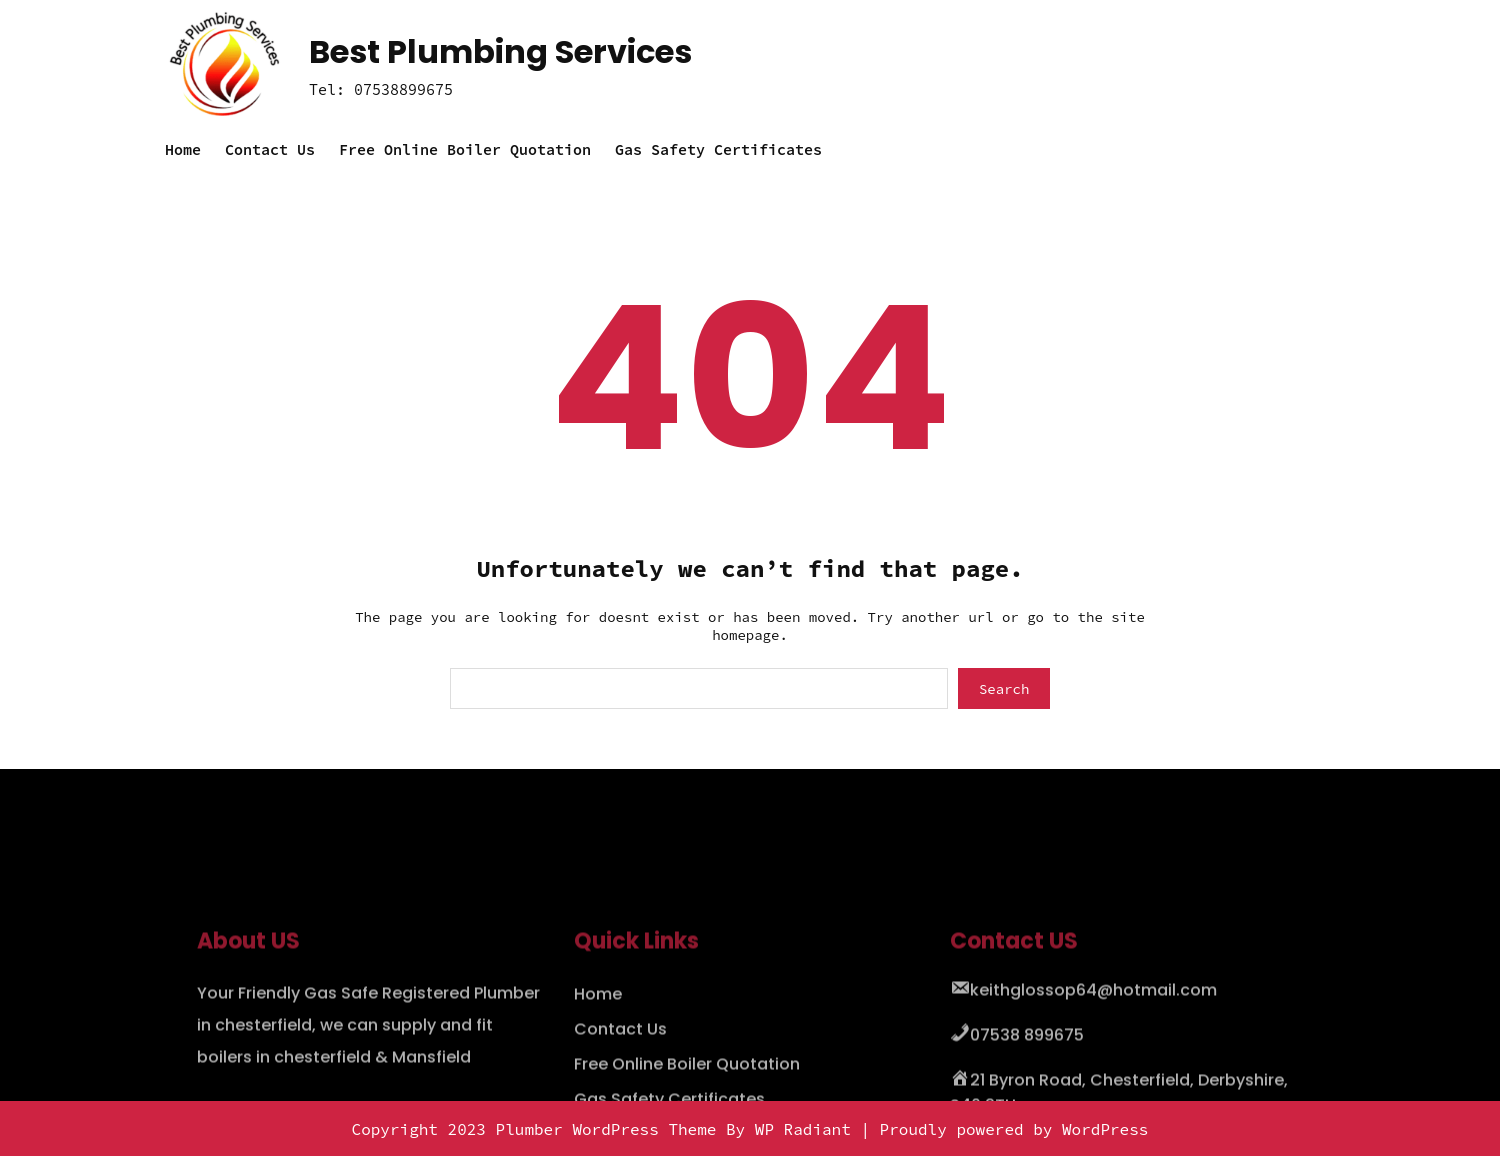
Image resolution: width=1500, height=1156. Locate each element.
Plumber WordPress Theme (606, 1129)
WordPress (1105, 1129)
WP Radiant (803, 1129)
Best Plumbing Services (500, 51)
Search (1004, 689)
